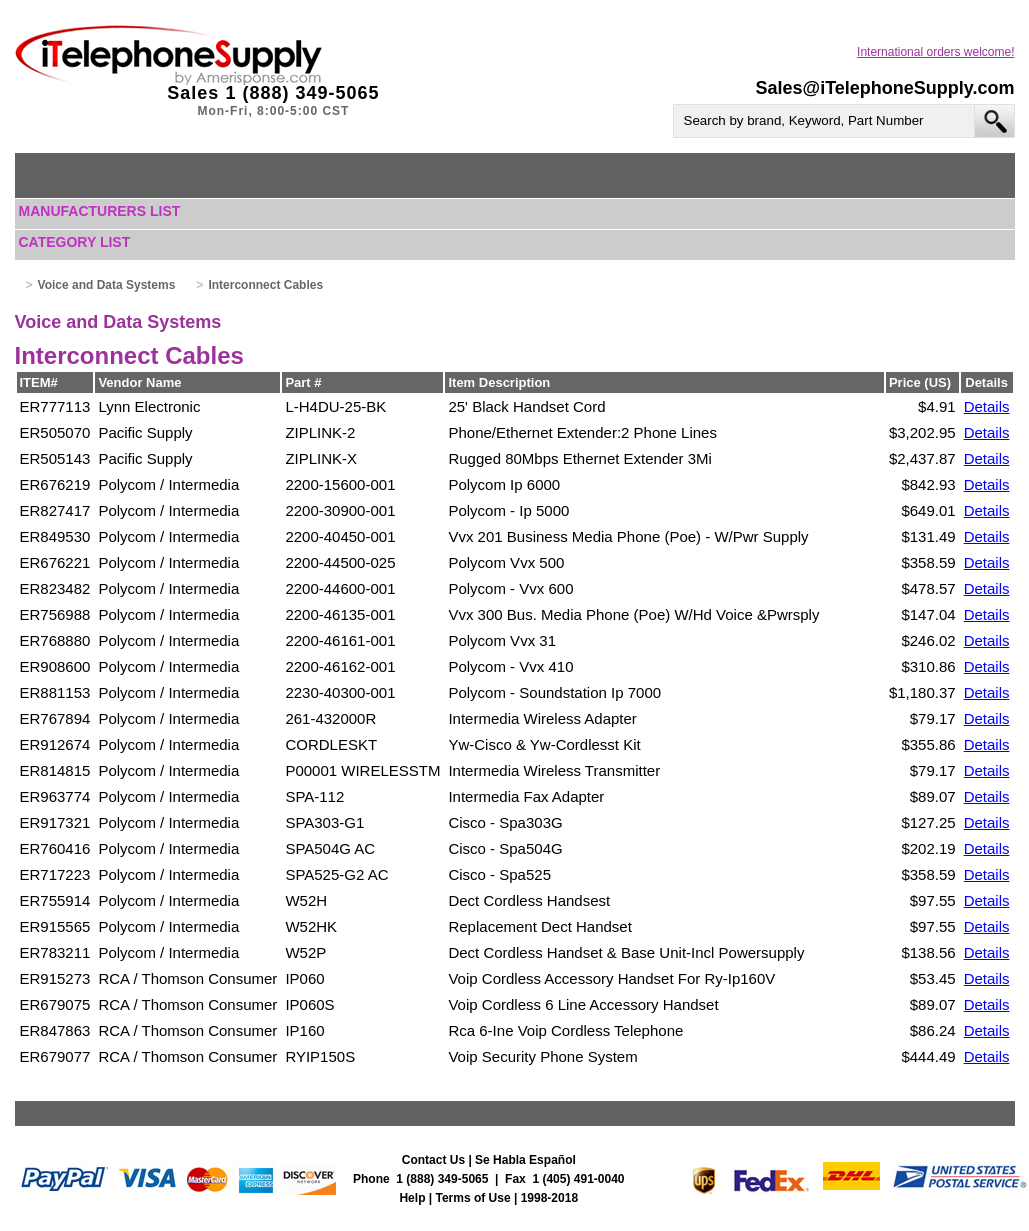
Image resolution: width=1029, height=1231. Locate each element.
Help (412, 1198)
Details (987, 406)
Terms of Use (473, 1198)
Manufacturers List (100, 211)
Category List (75, 242)
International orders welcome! (935, 52)
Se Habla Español (525, 1160)
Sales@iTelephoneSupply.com (885, 88)
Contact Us (433, 1160)
